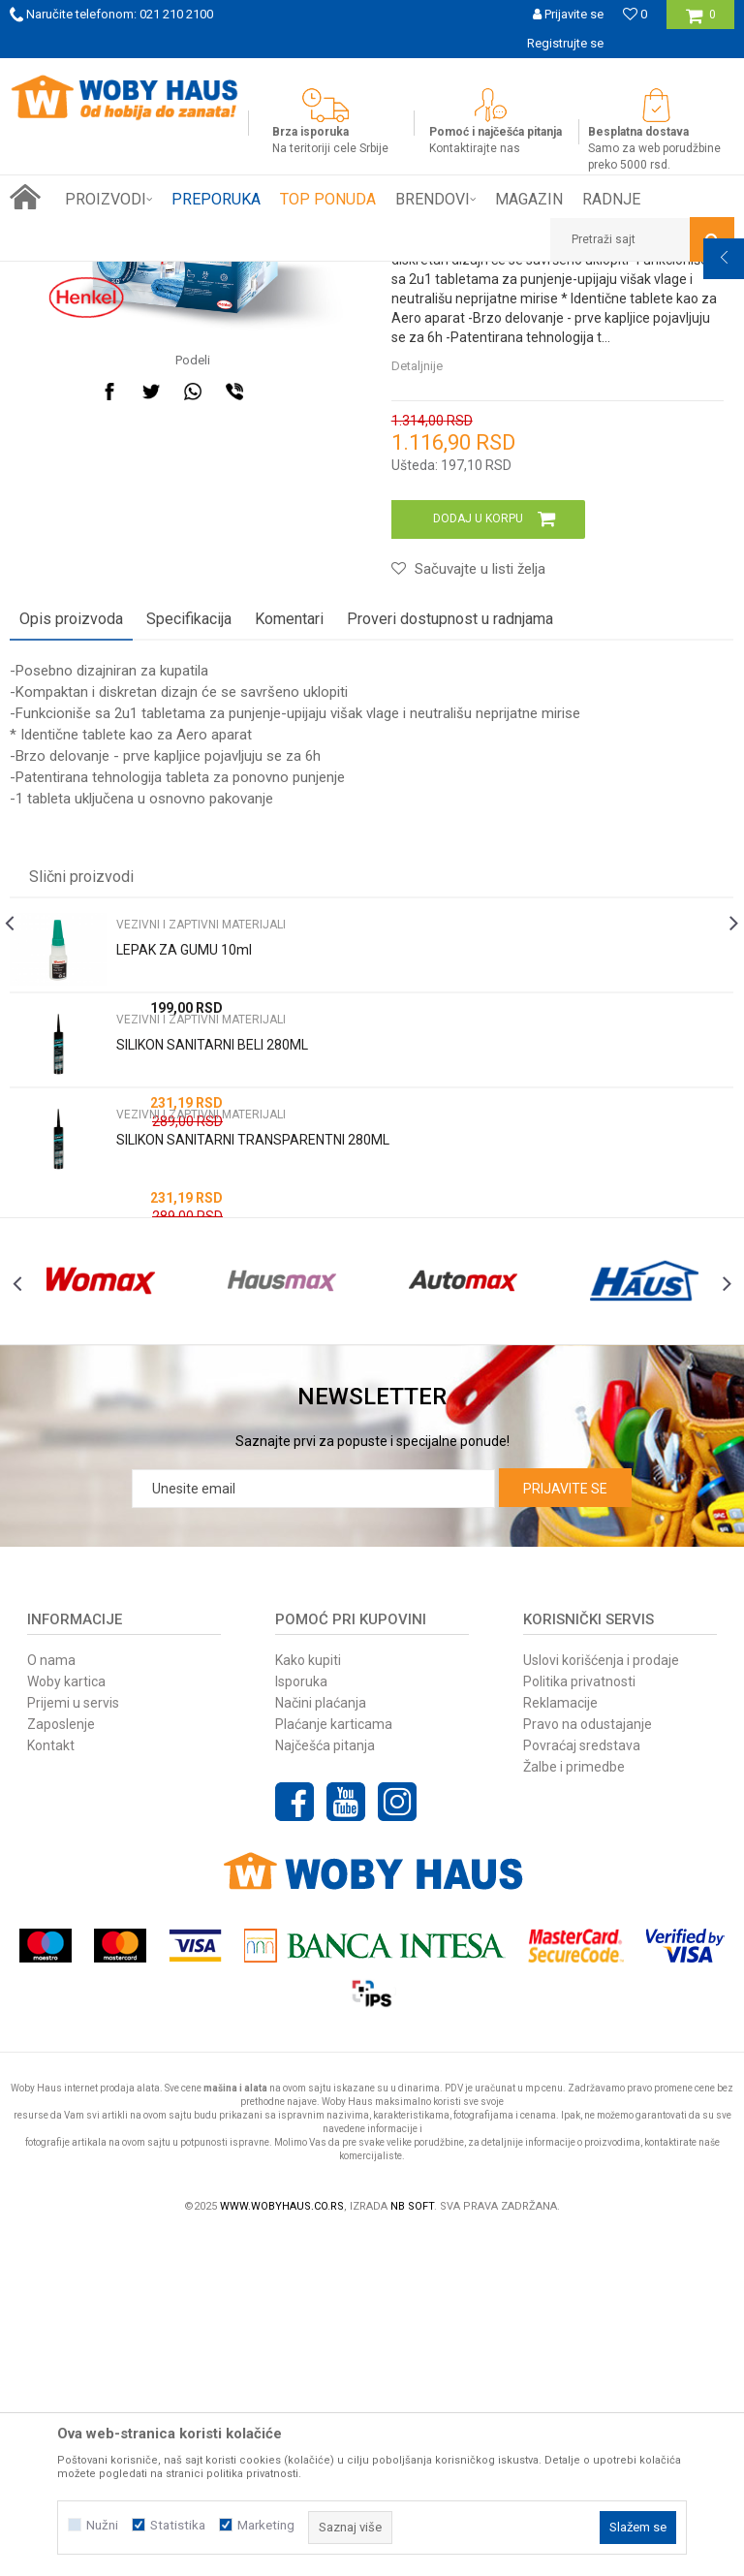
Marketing (265, 2525)
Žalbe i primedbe (574, 2106)
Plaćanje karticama (333, 2063)
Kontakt (51, 2084)
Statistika (177, 2525)
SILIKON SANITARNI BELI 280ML (212, 1345)
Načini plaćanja (320, 2042)
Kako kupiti (308, 1999)
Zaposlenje (61, 2063)
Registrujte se (565, 43)
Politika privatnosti (579, 2020)
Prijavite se (565, 1828)
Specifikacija (189, 919)
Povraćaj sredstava (581, 2084)
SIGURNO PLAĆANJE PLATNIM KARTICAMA (370, 72)
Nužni (102, 2525)
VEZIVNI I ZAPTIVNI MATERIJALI (394, 276)
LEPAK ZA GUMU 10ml (184, 1250)
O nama (51, 1999)
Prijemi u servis (73, 2042)
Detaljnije (415, 666)
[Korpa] (701, 22)
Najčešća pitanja (325, 2084)
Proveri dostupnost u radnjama (450, 919)
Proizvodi (146, 276)
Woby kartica (66, 2020)
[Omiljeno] (635, 14)
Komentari (289, 919)
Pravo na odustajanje (587, 2063)
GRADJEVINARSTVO (240, 276)
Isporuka (301, 2020)
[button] (642, 239)
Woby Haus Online (59, 276)
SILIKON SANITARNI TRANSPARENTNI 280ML (252, 1440)
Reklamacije (560, 2042)
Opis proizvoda (71, 919)
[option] (372, 72)
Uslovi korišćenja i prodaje (601, 1999)
